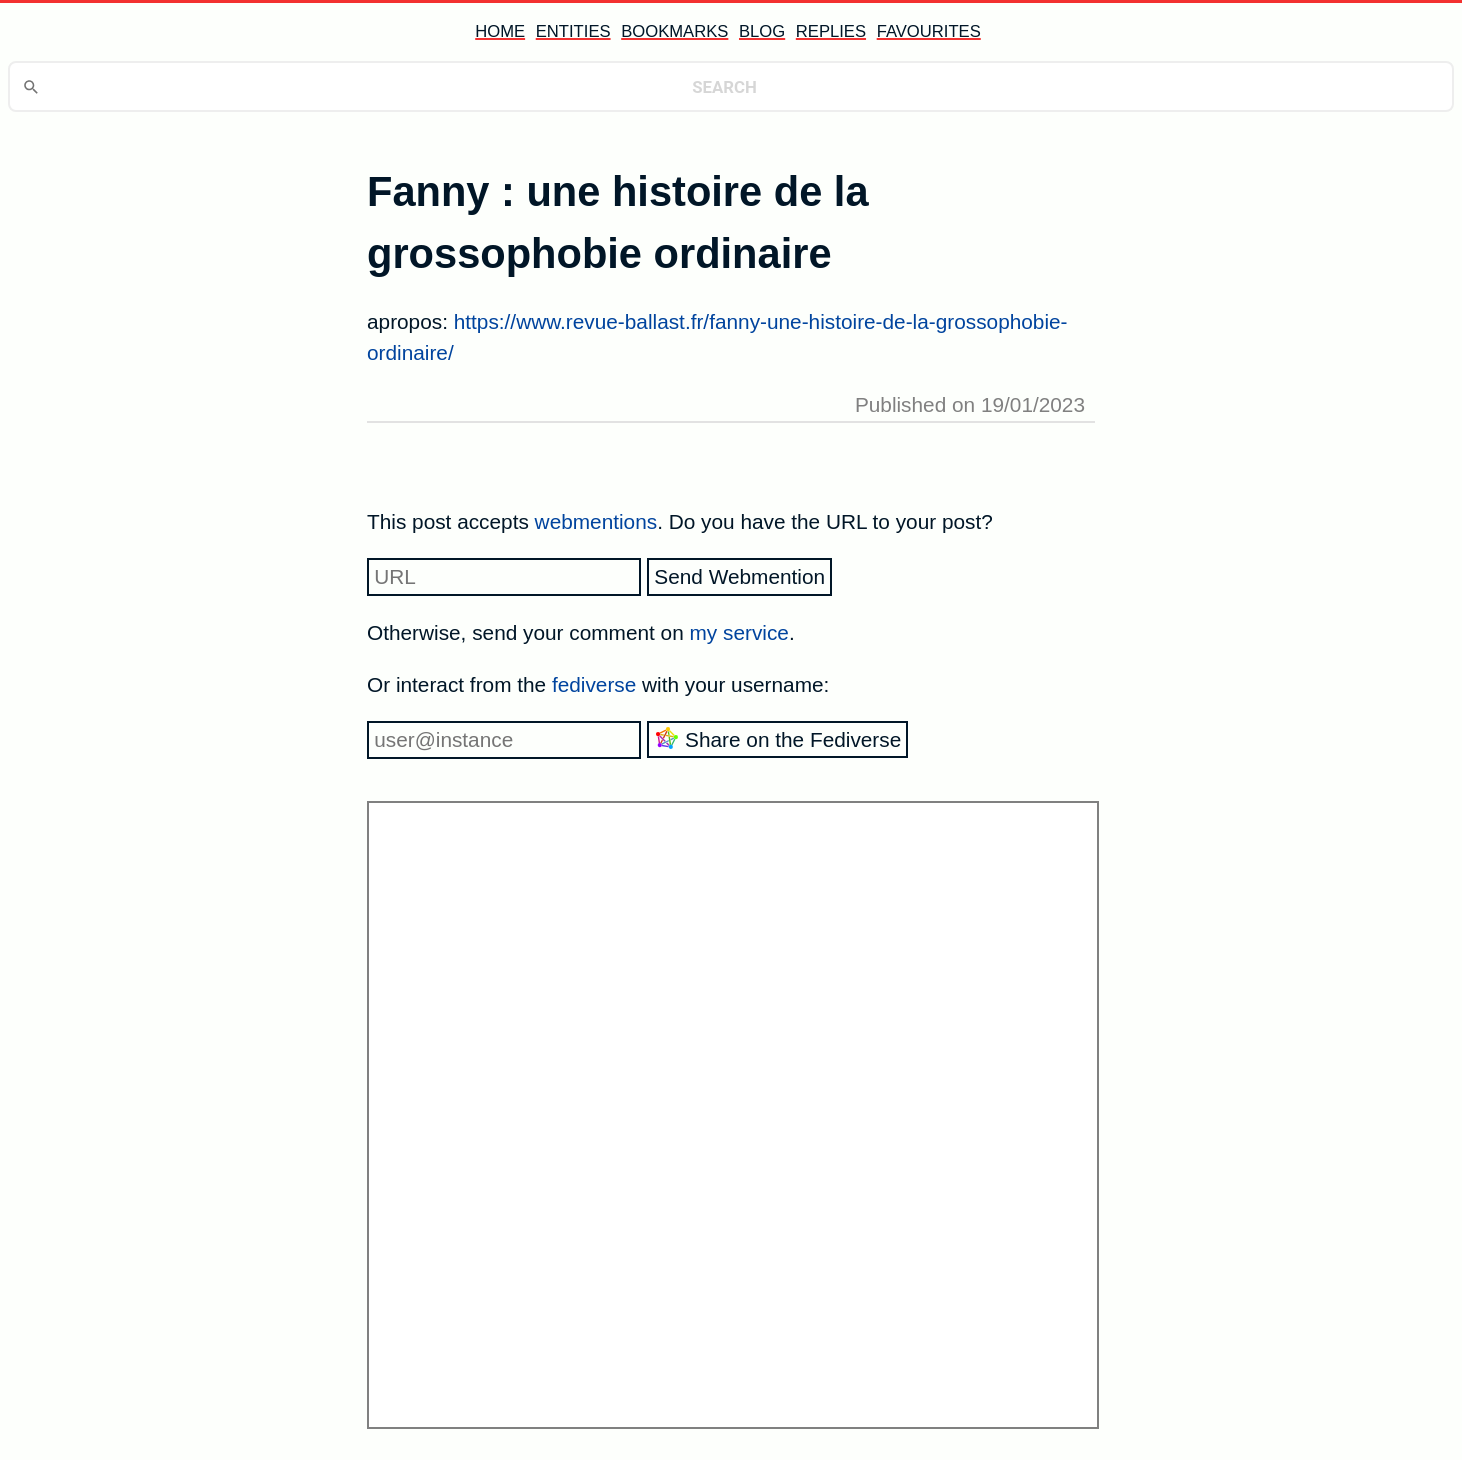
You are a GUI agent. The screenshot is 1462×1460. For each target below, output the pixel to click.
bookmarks (674, 31)
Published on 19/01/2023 (970, 404)
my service (739, 632)
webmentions (596, 521)
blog (762, 31)
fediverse (594, 684)
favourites (929, 31)
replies (831, 31)
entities (573, 31)
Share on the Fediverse (777, 738)
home (500, 31)
